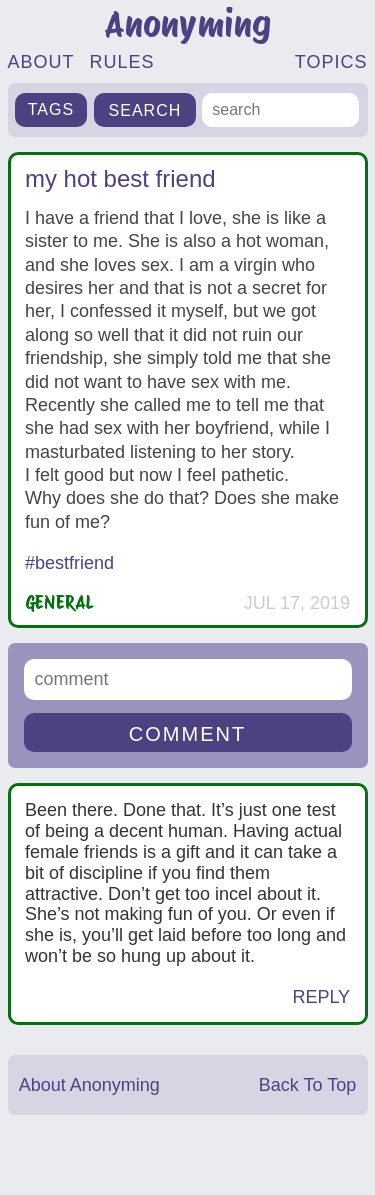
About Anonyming (89, 1085)
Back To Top (307, 1085)
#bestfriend (69, 563)
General (59, 602)
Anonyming (187, 24)
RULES (122, 62)
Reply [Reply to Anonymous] (321, 997)
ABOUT (41, 62)
